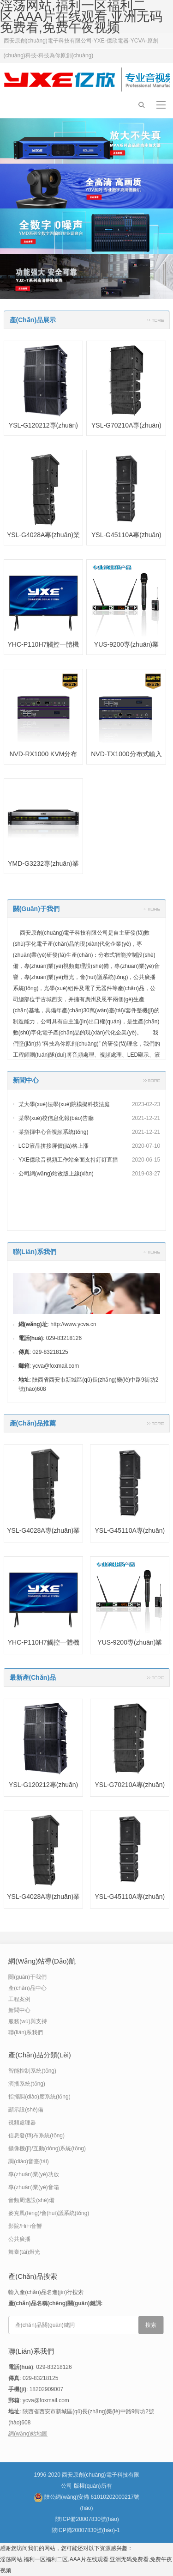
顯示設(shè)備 (25, 2109)
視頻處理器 (22, 2122)
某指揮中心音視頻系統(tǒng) (53, 1132)
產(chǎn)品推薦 (33, 1423)
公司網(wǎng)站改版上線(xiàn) (56, 1173)
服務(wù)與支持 (27, 2021)
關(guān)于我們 (36, 908)
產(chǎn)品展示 (33, 320)
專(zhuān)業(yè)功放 (33, 2174)
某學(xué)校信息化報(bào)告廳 (56, 1118)
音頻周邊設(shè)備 (31, 2200)
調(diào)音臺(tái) (28, 2161)
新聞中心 (26, 1080)
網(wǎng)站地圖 (28, 2433)
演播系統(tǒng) (26, 2083)
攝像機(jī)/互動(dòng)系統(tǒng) (47, 2148)
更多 (155, 320)
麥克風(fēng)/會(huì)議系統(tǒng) (48, 2213)
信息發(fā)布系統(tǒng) (36, 2135)
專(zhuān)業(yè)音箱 (33, 2187)
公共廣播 (19, 2239)
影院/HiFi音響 (25, 2226)
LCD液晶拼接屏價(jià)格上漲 (53, 1146)
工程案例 (19, 1999)
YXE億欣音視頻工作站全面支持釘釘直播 (68, 1159)
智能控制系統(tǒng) (32, 2071)
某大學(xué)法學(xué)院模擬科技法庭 (64, 1104)
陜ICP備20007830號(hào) (87, 2519)
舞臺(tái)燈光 (24, 2252)
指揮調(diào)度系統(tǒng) (39, 2096)
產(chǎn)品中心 (27, 1988)
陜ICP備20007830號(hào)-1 (86, 2530)
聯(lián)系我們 (34, 1251)
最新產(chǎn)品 (33, 1677)
